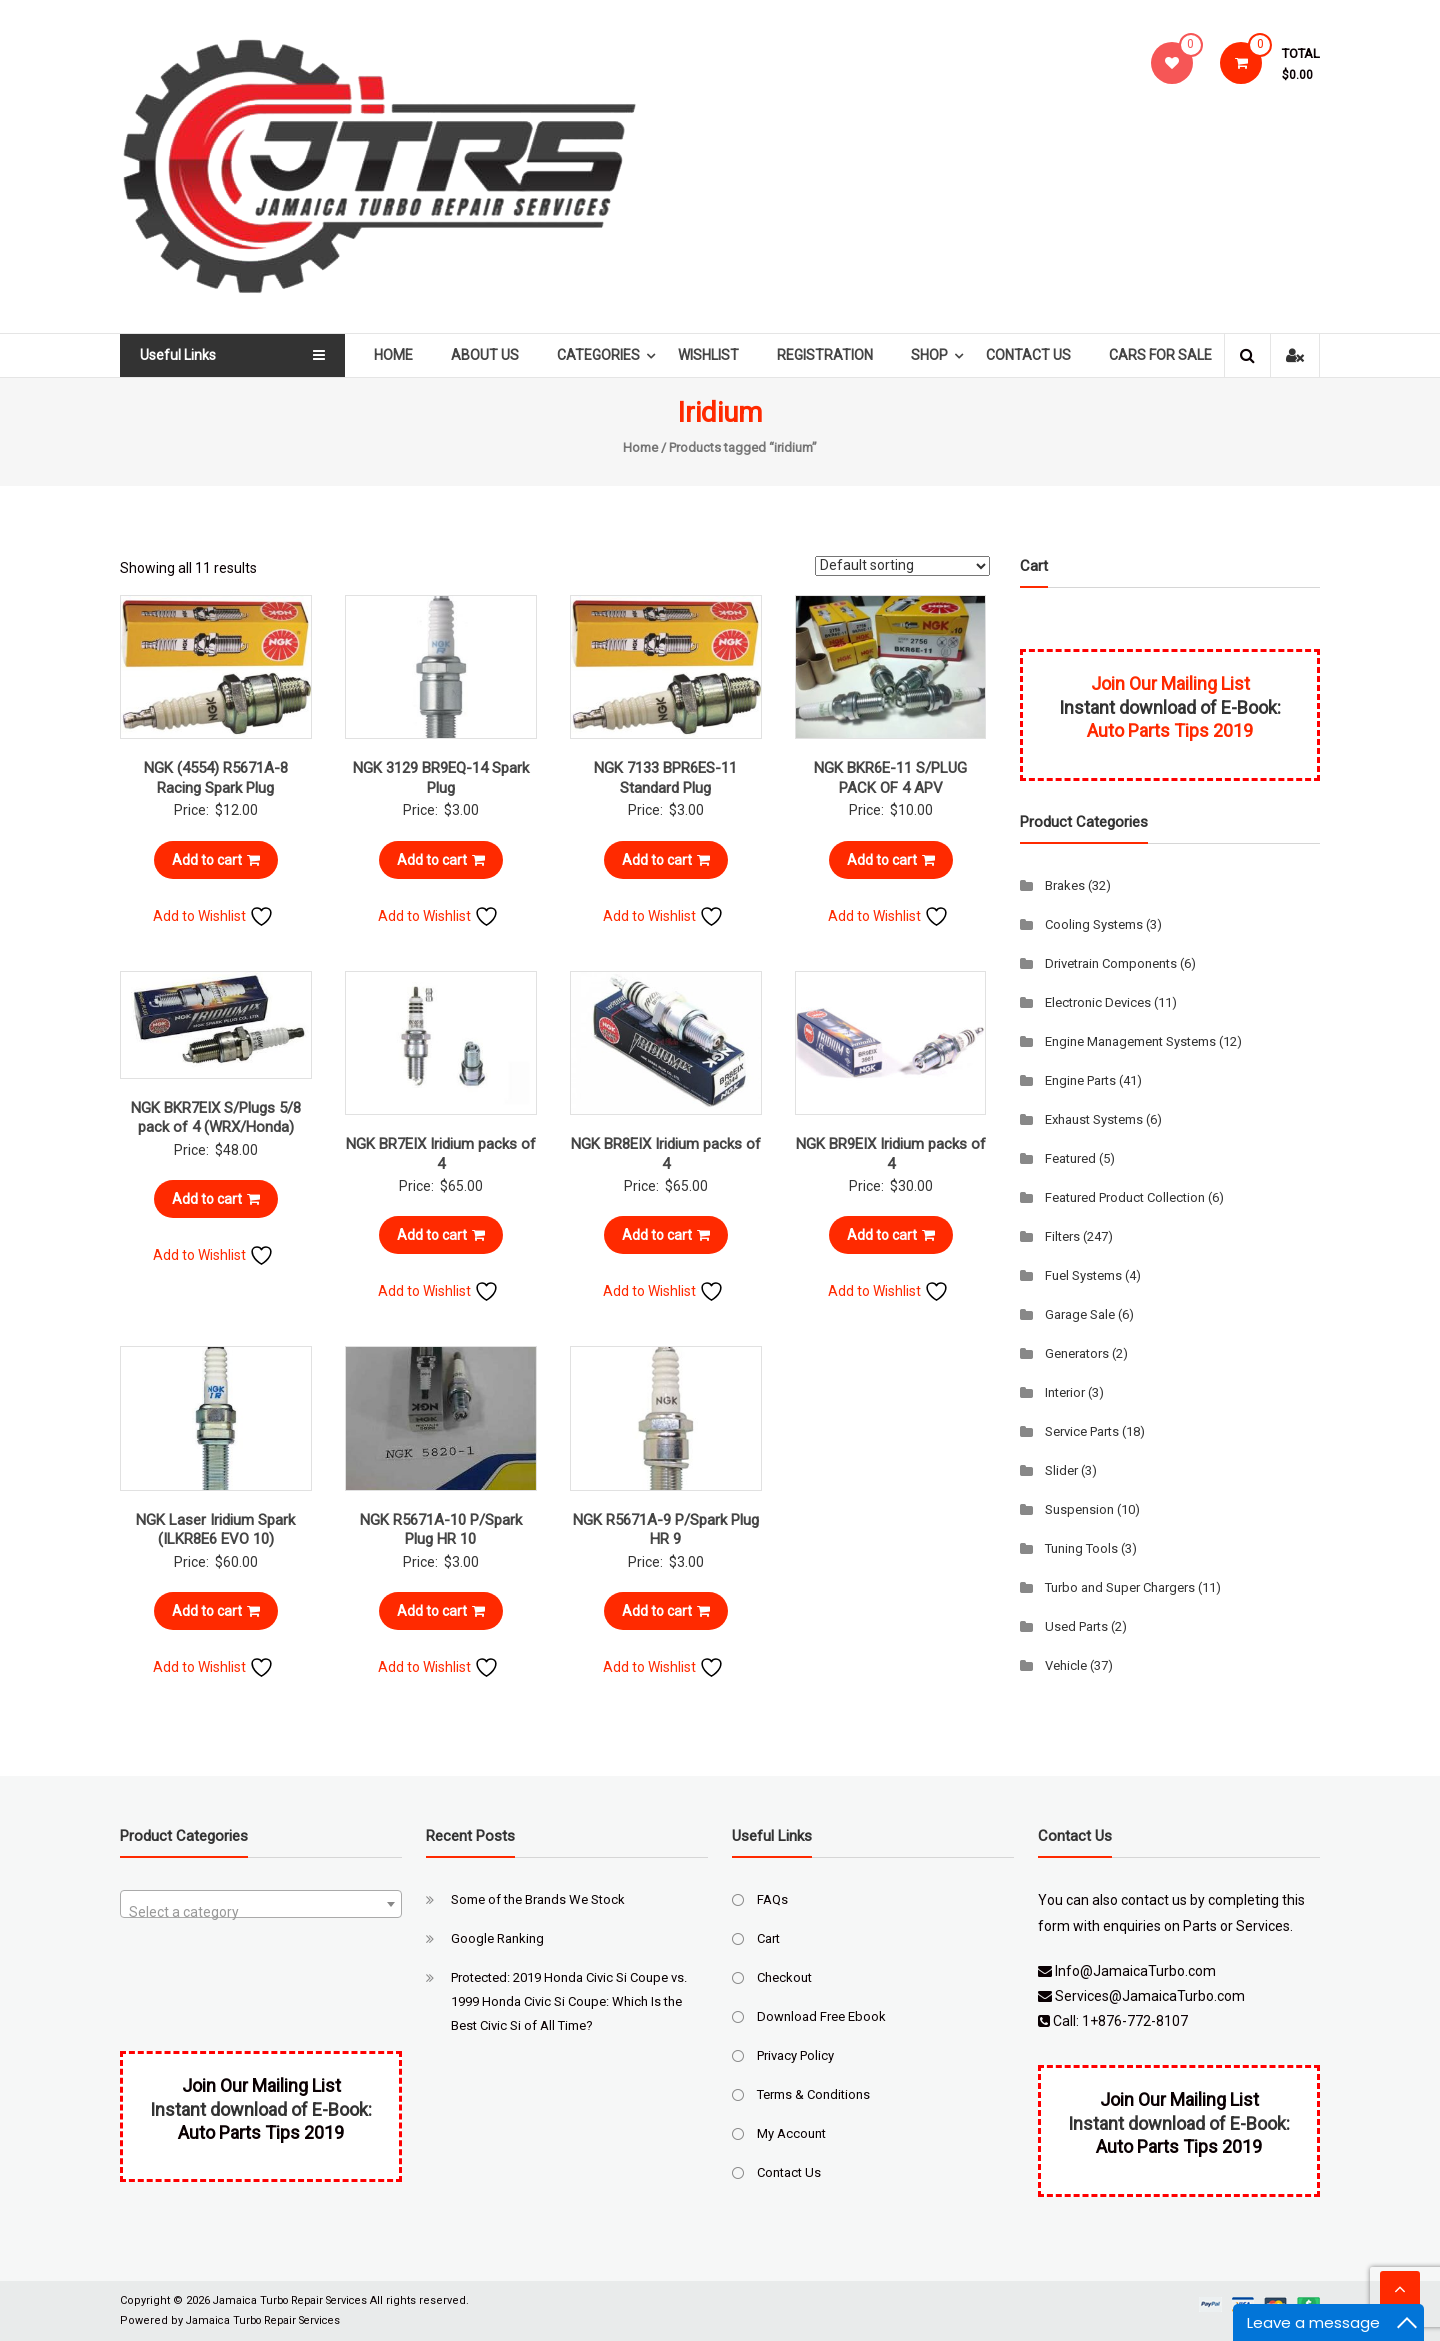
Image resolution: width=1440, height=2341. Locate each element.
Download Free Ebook (821, 2016)
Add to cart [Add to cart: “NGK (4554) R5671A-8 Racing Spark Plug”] (216, 860)
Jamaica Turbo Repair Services (296, 2300)
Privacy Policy (795, 2055)
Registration (831, 355)
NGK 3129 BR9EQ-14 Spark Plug (441, 778)
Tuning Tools (1081, 1548)
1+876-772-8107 (1135, 2021)
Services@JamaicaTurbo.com (1150, 1996)
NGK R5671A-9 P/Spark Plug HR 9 (666, 1530)
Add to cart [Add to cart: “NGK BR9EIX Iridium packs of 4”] (891, 1235)
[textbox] (261, 1912)
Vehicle (1066, 1665)
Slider (1061, 1470)
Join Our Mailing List (1170, 683)
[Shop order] (902, 566)
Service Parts (1082, 1431)
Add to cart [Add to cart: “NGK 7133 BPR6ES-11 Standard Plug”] (666, 860)
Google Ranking (497, 1938)
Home (399, 355)
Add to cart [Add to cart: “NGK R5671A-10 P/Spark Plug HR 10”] (441, 1611)
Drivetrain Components (1111, 963)
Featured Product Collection (1125, 1197)
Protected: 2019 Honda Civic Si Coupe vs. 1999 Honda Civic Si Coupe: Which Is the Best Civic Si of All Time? (569, 2001)
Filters (1062, 1236)
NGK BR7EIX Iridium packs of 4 (441, 1154)
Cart (768, 1938)
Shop (935, 355)
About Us (491, 355)
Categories (604, 355)
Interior (1065, 1392)
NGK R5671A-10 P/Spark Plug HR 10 (441, 1530)
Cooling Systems (1094, 924)
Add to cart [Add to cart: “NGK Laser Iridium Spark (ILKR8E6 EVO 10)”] (216, 1611)
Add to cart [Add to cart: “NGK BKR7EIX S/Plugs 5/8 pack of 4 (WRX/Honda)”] (216, 1199)
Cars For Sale (1166, 355)
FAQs (772, 1899)
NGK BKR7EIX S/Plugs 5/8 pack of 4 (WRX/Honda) (216, 1118)
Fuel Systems (1083, 1275)
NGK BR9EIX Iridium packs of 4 (891, 1154)
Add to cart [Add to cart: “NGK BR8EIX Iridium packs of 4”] (666, 1235)
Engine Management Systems (1130, 1041)
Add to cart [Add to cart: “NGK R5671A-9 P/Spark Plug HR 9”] (666, 1611)
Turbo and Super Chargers (1120, 1587)
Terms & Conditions (813, 2094)
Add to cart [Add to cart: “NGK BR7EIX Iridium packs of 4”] (441, 1235)
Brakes (1065, 885)
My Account (791, 2133)
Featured (1070, 1158)
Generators (1077, 1353)
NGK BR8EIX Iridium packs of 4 (666, 1154)
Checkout (784, 1977)
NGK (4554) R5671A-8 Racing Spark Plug (216, 778)
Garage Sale (1080, 1314)
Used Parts (1076, 1626)
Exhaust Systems (1094, 1119)
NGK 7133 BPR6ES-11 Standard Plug (665, 778)
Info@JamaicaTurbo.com (1135, 1971)
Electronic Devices (1098, 1002)
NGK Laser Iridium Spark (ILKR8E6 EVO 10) (215, 1530)
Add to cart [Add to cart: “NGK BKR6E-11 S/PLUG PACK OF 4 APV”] (891, 860)
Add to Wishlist (213, 916)
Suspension (1079, 1509)
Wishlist (714, 355)
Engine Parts (1080, 1080)
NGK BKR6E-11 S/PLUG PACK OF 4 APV (890, 778)
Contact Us (1034, 355)
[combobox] (261, 1904)
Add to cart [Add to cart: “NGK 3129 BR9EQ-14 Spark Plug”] (441, 860)
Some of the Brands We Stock (538, 1899)
